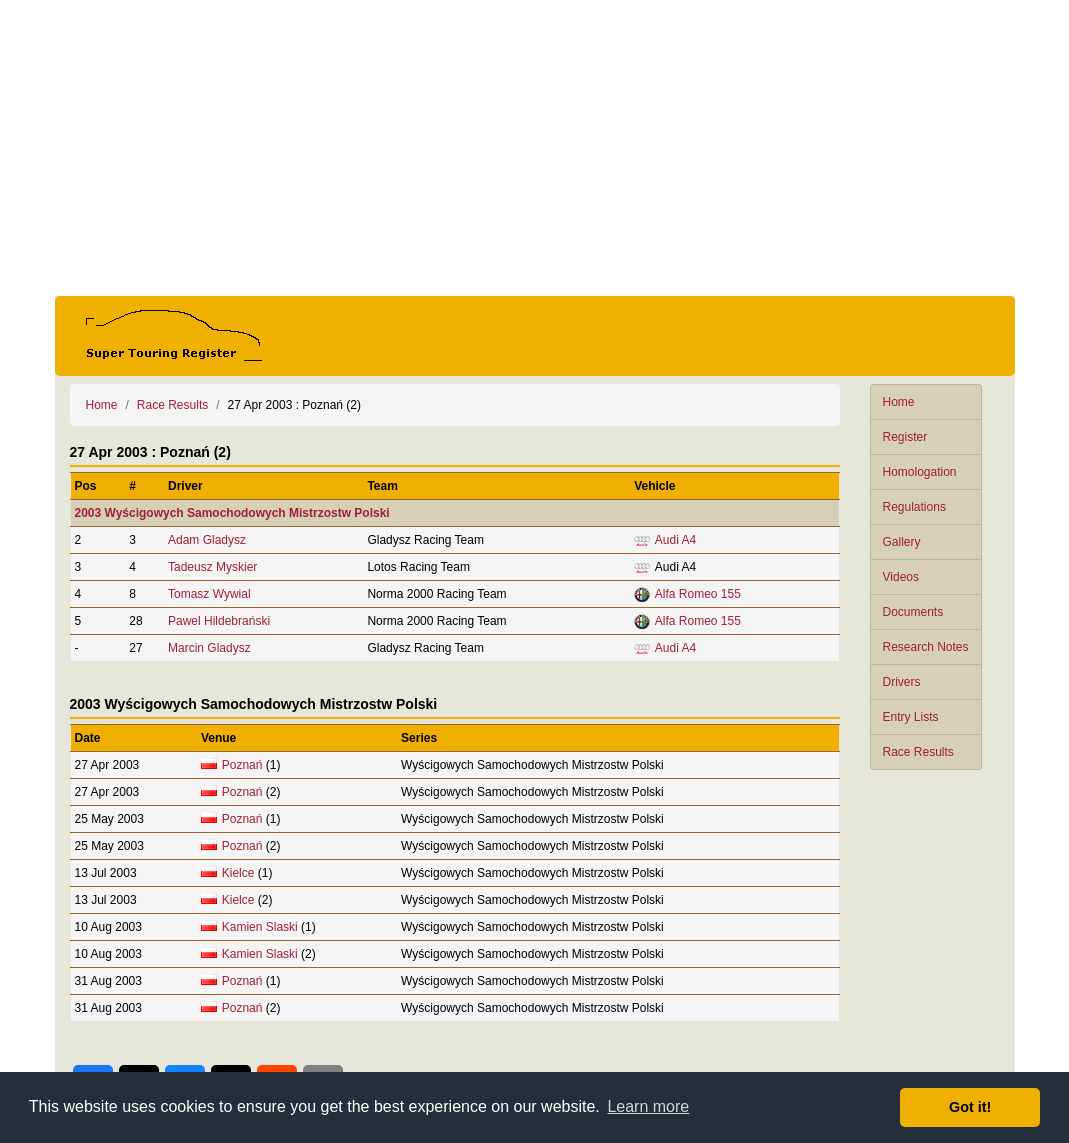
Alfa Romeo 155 (698, 594)
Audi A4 (675, 540)
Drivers (902, 682)
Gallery (902, 542)
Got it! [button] (970, 1107)
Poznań (242, 765)
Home (899, 402)
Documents (913, 612)
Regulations (914, 507)
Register (905, 437)
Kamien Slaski (260, 927)
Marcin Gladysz (209, 648)
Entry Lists (911, 717)
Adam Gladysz (207, 540)
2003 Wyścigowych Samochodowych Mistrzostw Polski (232, 513)
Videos (901, 577)
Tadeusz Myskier (212, 567)
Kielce (238, 873)
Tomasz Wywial (209, 594)
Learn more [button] (648, 1106)
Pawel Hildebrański (219, 621)
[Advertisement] (535, 148)
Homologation (920, 472)
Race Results (918, 752)
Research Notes (926, 647)
